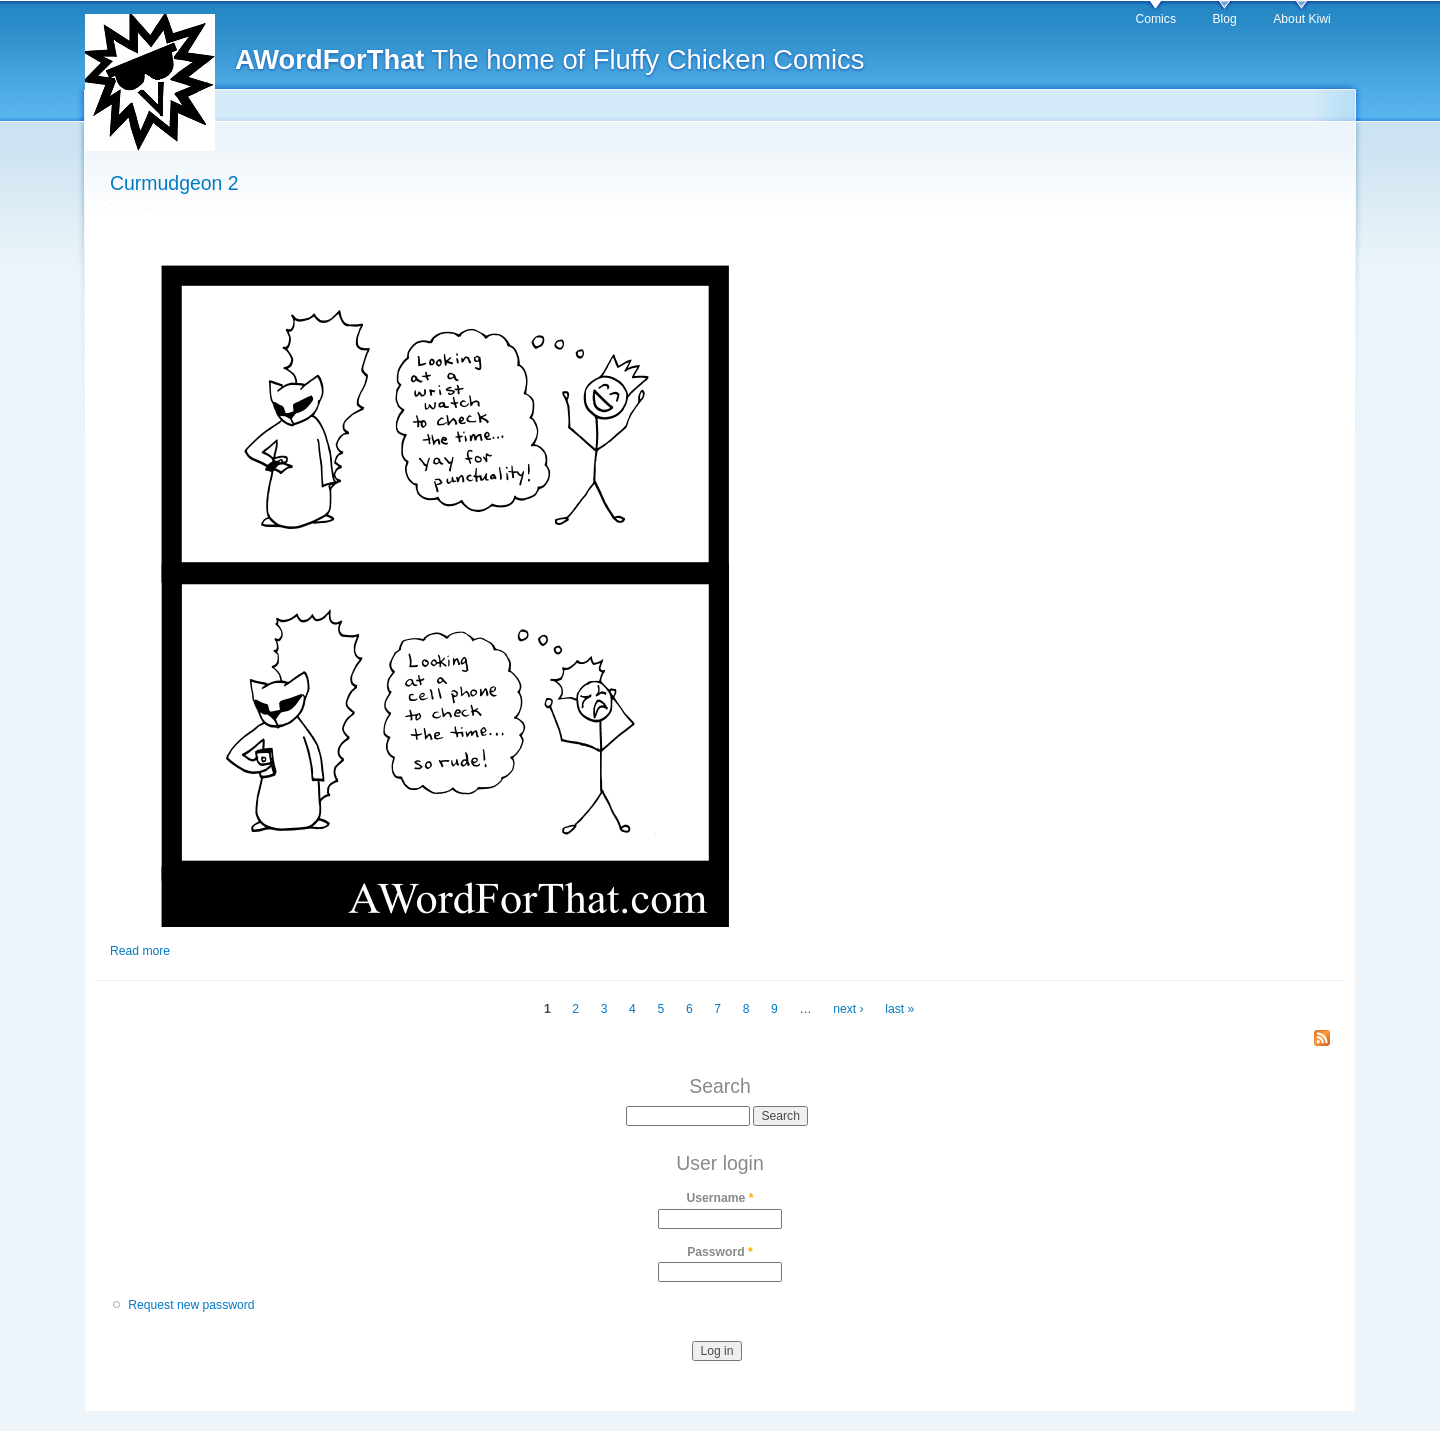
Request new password (191, 1305)
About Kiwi (1301, 19)
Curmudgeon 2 (174, 183)
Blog (1224, 19)
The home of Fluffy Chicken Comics (549, 59)
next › (848, 1009)
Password (720, 1252)
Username (720, 1198)
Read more (140, 951)
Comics (1155, 19)
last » (899, 1009)
